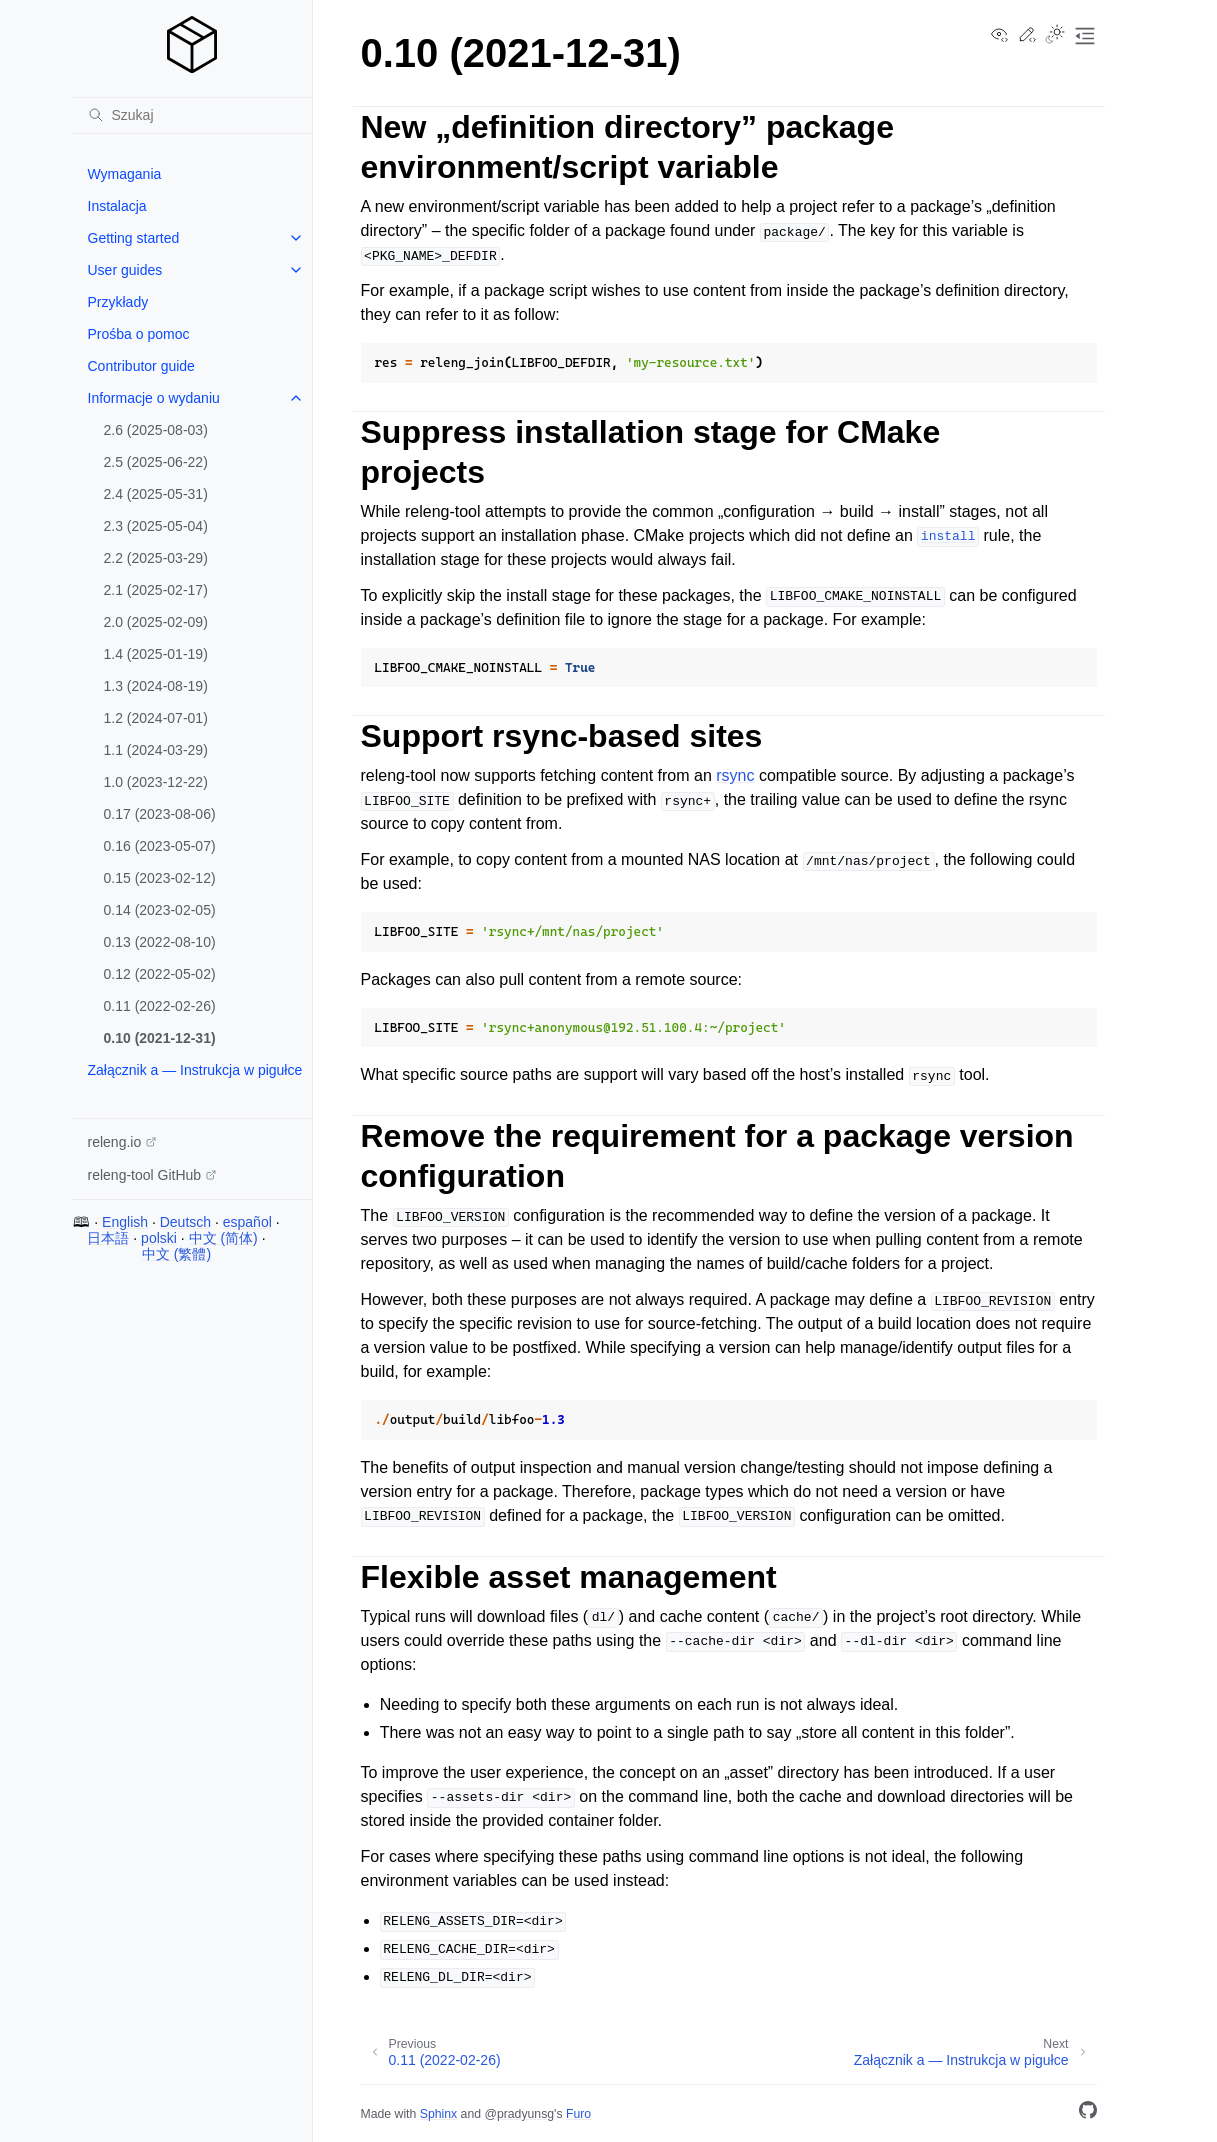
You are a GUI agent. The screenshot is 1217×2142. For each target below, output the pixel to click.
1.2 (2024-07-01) (156, 718)
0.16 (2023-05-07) (160, 846)
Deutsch (185, 1222)
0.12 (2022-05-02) (160, 974)
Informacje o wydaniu (154, 398)
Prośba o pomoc (139, 334)
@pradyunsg (519, 2114)
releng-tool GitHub (145, 1175)
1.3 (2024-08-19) (156, 686)
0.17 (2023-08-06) (160, 814)
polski (159, 1238)
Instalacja (117, 206)
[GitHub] (1088, 2113)
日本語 (108, 1238)
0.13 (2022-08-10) (160, 942)
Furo (578, 2114)
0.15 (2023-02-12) (160, 878)
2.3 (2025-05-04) (156, 526)
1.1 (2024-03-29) (156, 750)
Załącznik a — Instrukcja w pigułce (195, 1070)
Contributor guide (141, 366)
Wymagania (125, 174)
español (247, 1222)
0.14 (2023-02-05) (160, 910)
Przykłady (118, 302)
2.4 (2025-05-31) (156, 494)
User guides (125, 270)
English (125, 1222)
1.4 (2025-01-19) (156, 654)
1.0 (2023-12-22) (156, 782)
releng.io (115, 1142)
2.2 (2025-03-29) (156, 558)
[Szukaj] (192, 115)
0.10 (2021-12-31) (160, 1038)
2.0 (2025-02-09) (156, 622)
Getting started (134, 238)
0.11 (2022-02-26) (160, 1006)
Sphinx (438, 2114)
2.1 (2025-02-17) (156, 590)
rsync (735, 775)
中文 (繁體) (176, 1254)
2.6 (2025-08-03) (156, 430)
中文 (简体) (223, 1238)
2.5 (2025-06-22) (156, 462)
